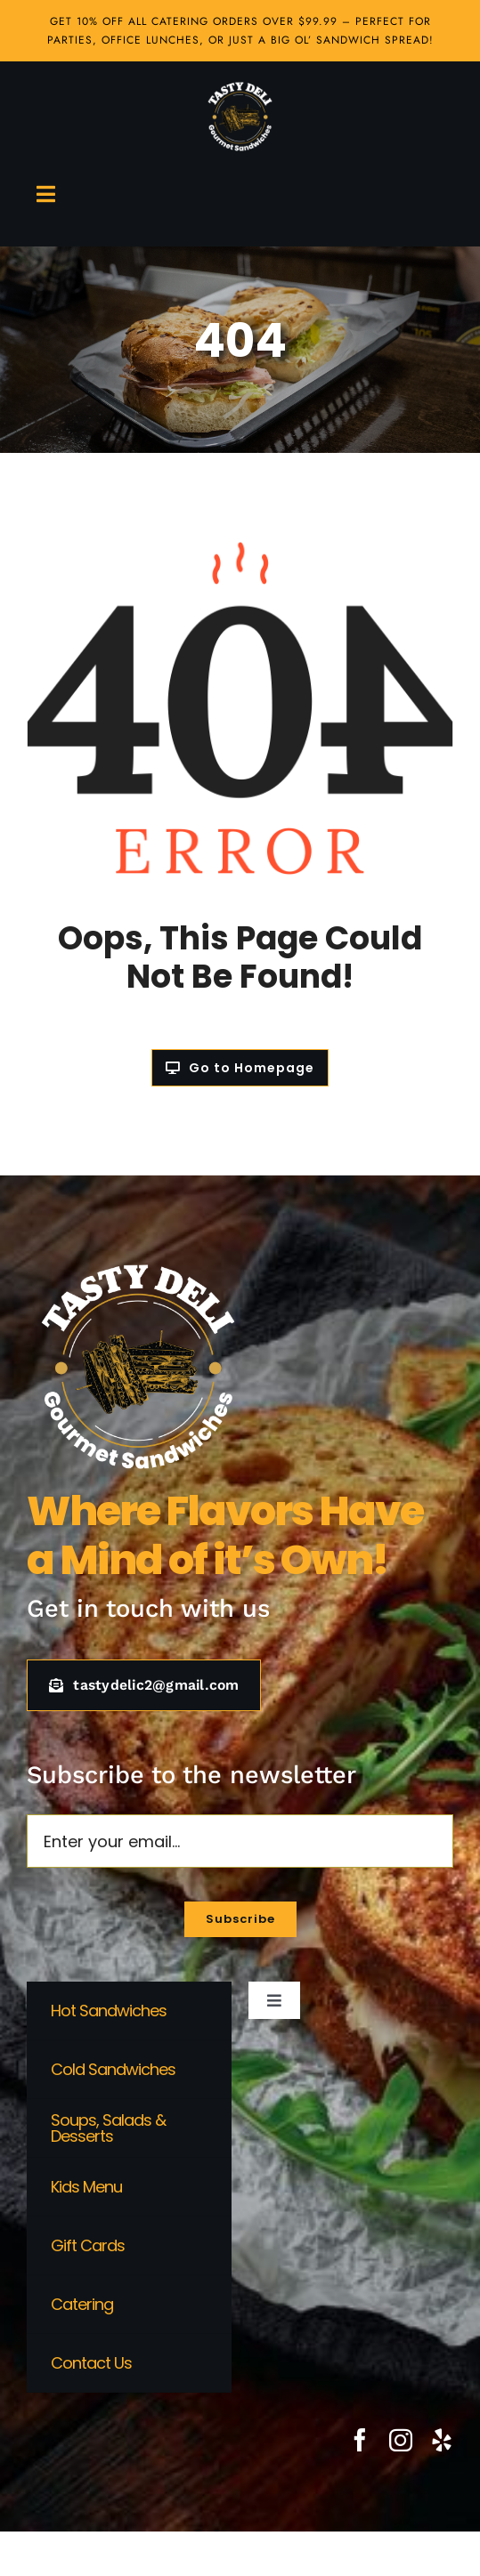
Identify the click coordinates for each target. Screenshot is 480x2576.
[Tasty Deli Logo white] (240, 87)
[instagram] (400, 2439)
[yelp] (441, 2439)
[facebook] (359, 2439)
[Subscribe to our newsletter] (240, 1919)
